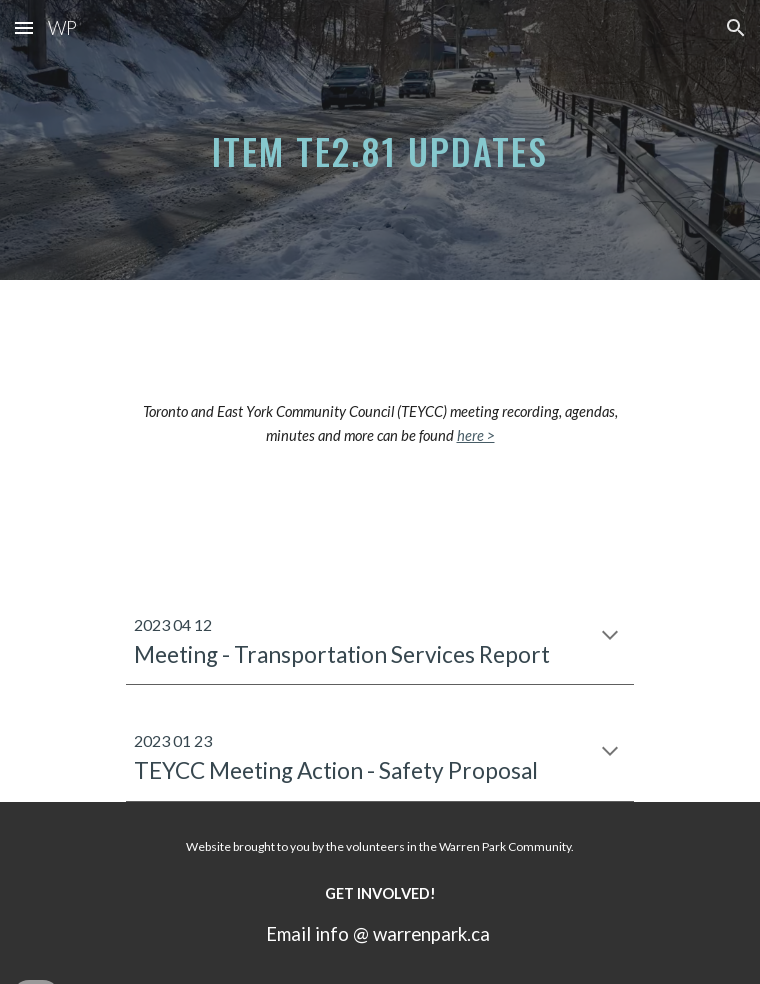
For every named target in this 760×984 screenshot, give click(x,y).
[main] (379, 140)
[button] (24, 27)
